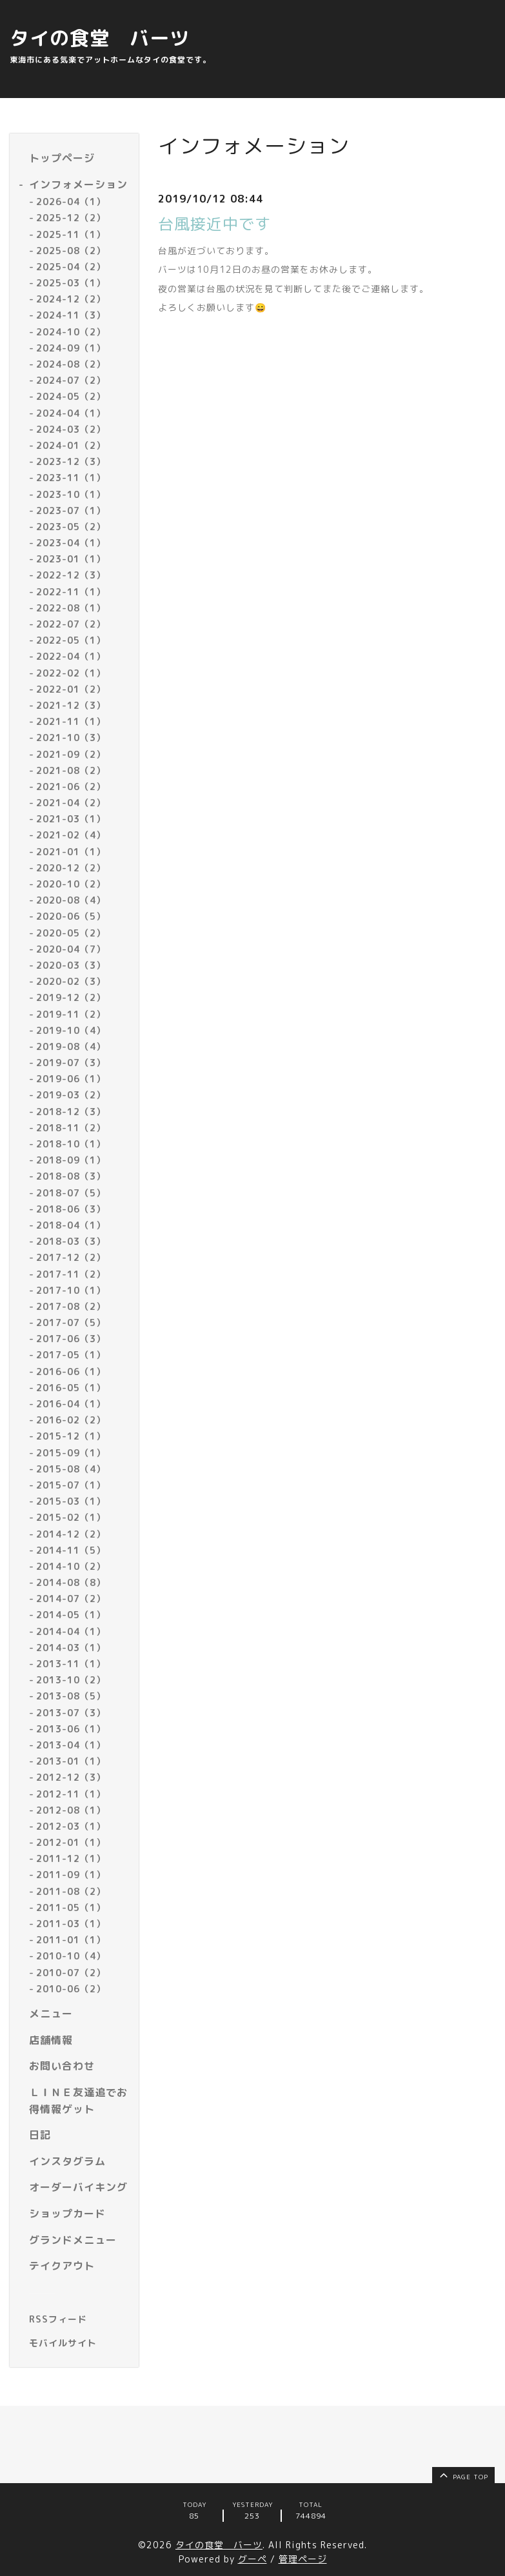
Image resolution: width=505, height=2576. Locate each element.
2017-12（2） (71, 1257)
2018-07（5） (71, 1193)
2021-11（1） (71, 721)
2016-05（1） (71, 1388)
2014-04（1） (71, 1631)
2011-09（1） (71, 1874)
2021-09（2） (71, 754)
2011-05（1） (71, 1907)
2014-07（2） (71, 1598)
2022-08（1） (71, 608)
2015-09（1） (71, 1453)
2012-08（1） (71, 1810)
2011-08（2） (71, 1891)
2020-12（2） (71, 868)
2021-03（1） (71, 819)
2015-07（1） (71, 1485)
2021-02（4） (71, 835)
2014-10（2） (71, 1566)
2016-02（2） (71, 1420)
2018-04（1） (71, 1225)
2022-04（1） (71, 656)
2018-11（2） (71, 1128)
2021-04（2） (71, 803)
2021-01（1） (71, 852)
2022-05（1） (71, 640)
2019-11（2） (71, 1014)
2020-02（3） (71, 981)
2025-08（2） (71, 250)
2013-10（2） (71, 1680)
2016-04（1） (71, 1404)
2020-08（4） (71, 900)
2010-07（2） (71, 1973)
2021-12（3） (71, 705)
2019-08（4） (71, 1046)
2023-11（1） (71, 477)
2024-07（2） (71, 380)
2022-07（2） (71, 624)
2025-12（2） (71, 218)
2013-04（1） (71, 1745)
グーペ (252, 2559)
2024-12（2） (71, 299)
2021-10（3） (71, 737)
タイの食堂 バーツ (100, 38)
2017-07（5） (71, 1322)
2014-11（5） (71, 1550)
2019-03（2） (71, 1095)
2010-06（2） (71, 1989)
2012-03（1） (71, 1826)
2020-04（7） (71, 949)
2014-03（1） (71, 1647)
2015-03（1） (71, 1501)
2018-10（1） (71, 1144)
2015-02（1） (71, 1517)
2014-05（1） (71, 1615)
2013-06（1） (71, 1729)
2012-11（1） (71, 1794)
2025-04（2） (71, 267)
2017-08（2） (71, 1306)
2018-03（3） (71, 1241)
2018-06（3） (71, 1209)
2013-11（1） (71, 1664)
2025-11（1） (71, 234)
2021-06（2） (71, 786)
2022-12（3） (71, 575)
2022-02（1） (71, 673)
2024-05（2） (71, 396)
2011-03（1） (71, 1923)
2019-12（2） (71, 997)
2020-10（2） (71, 884)
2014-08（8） (71, 1582)
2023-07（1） (71, 510)
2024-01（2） (71, 445)
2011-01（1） (71, 1940)
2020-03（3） (71, 965)
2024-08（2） (71, 364)
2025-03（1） (71, 283)
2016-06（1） (71, 1371)
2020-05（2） (71, 933)
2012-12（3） (71, 1777)
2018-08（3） (71, 1176)
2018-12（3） (71, 1111)
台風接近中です (214, 224)
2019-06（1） (71, 1079)
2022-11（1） (71, 592)
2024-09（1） (71, 348)
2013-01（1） (71, 1761)
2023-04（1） (71, 543)
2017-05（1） (71, 1355)
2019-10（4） (71, 1030)
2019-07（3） (71, 1062)
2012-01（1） (71, 1842)
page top (462, 2474)
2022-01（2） (71, 689)
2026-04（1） (71, 201)
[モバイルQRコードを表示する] (79, 2343)
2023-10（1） (71, 494)
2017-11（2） (71, 1274)
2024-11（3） (71, 315)
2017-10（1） (71, 1290)
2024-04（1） (71, 413)
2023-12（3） (71, 461)
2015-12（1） (71, 1436)
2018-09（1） (71, 1160)
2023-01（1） (71, 559)
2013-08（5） (71, 1696)
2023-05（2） (71, 526)
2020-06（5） (71, 916)
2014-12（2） (71, 1534)
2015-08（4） (71, 1469)
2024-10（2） (71, 332)
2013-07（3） (71, 1713)
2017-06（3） (71, 1339)
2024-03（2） (71, 429)
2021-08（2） (71, 770)
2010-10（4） (71, 1956)
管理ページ (303, 2559)
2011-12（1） (71, 1858)
